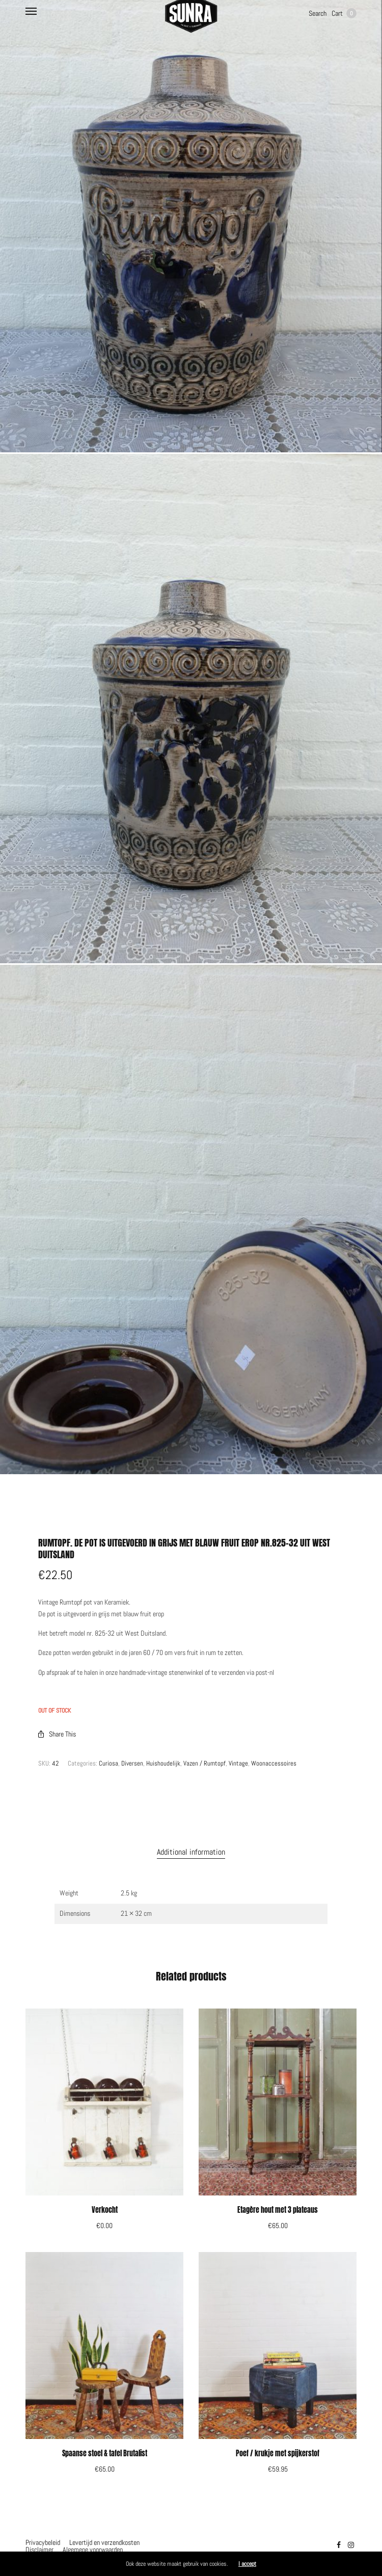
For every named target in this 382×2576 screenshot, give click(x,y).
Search (317, 13)
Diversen (132, 1763)
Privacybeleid (42, 2542)
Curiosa (108, 1763)
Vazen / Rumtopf (204, 1763)
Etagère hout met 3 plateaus (277, 2210)
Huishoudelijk (163, 1763)
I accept (247, 2564)
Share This (57, 1734)
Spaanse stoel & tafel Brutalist (104, 2453)
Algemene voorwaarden (93, 2549)
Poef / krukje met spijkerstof (277, 2453)
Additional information (191, 1852)
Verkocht (105, 2210)
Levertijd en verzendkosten (104, 2542)
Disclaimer (39, 2549)
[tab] (191, 1852)
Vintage (238, 1763)
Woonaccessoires (273, 1763)
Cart (344, 13)
